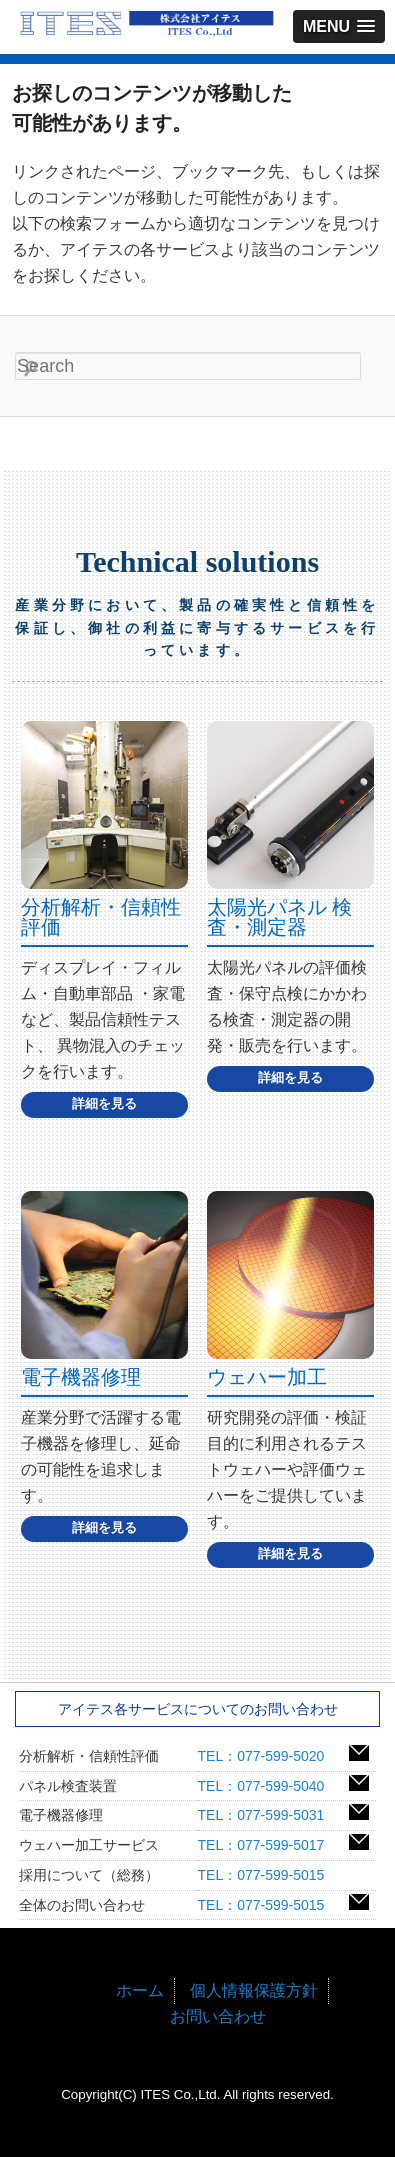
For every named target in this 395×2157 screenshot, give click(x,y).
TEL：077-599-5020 (268, 1756)
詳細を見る (104, 1103)
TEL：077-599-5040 (268, 1786)
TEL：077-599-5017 (268, 1845)
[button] (339, 26)
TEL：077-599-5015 (268, 1875)
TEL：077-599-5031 (268, 1815)
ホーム (140, 1990)
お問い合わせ (218, 2016)
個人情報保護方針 (254, 1990)
